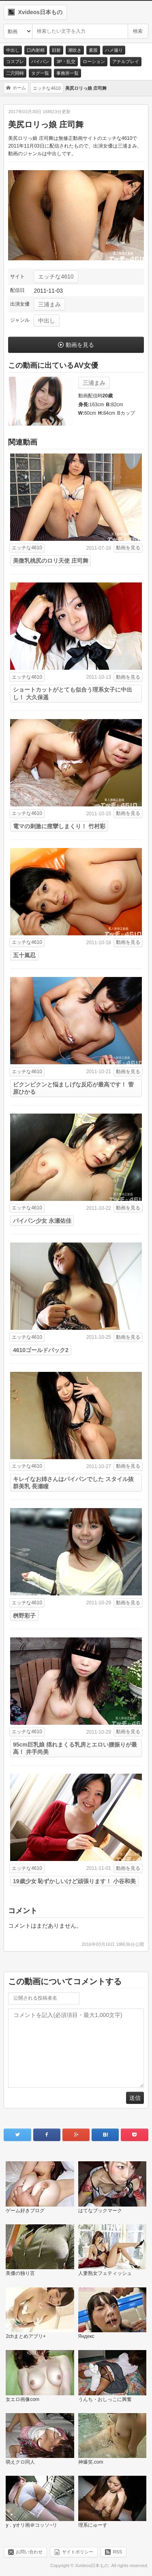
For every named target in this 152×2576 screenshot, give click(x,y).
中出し (12, 50)
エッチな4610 (55, 276)
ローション (94, 61)
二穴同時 (15, 73)
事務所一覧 (67, 73)
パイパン (40, 61)
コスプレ (15, 61)
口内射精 (36, 50)
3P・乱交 (65, 61)
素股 (93, 50)
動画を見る (80, 345)
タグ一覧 (40, 73)
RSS (117, 2551)
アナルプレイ (125, 61)
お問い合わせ (29, 2551)
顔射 (56, 50)
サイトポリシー (77, 2551)
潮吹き (74, 50)
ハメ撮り (114, 50)
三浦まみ (49, 304)
